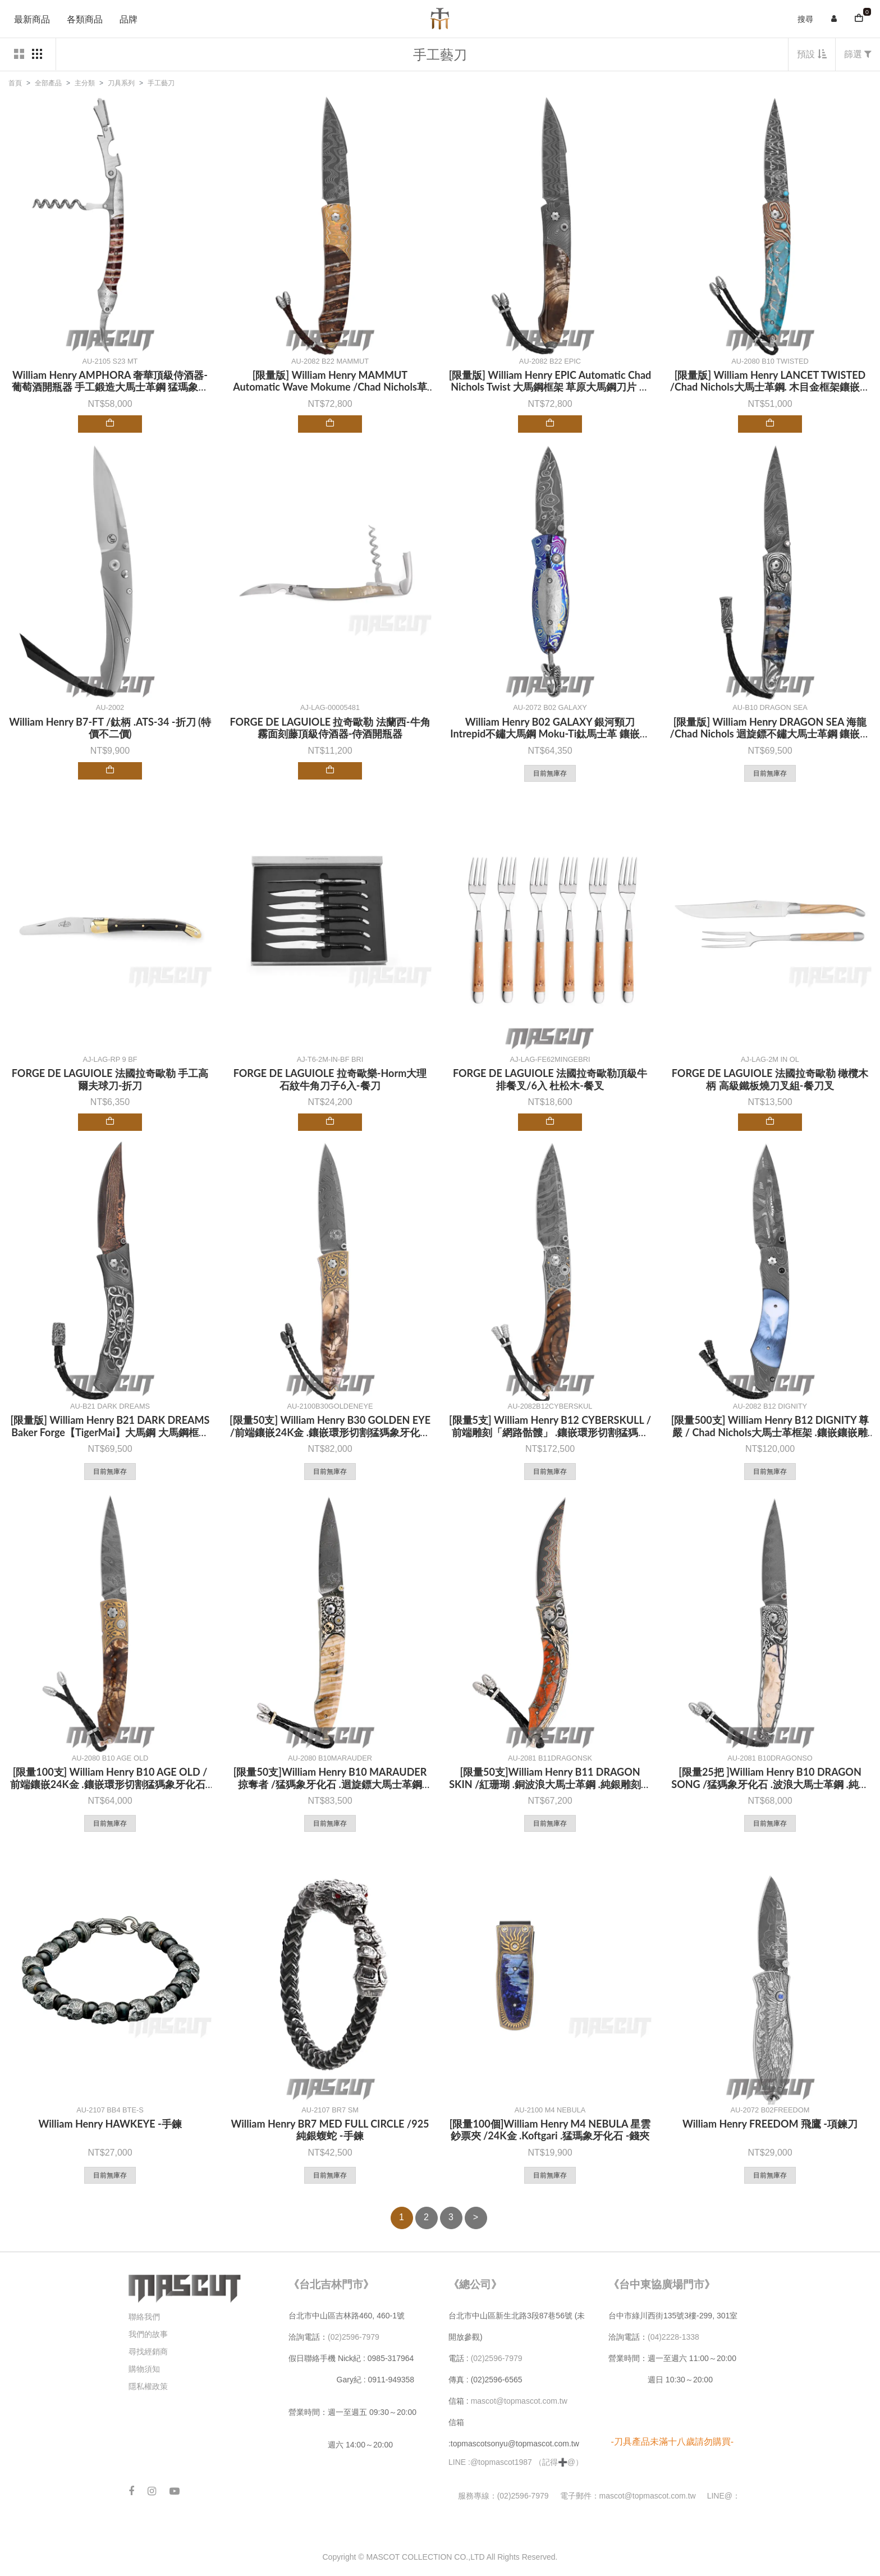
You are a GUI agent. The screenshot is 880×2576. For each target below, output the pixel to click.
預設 (811, 54)
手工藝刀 (161, 83)
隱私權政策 (148, 2386)
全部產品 (48, 83)
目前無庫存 (550, 773)
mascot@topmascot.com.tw (520, 2400)
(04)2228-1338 (673, 2336)
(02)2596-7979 (353, 2336)
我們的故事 (148, 2334)
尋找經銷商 (148, 2351)
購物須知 (144, 2368)
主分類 (85, 83)
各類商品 (85, 18)
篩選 (858, 54)
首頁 (15, 83)
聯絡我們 (144, 2316)
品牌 (129, 18)
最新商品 (32, 18)
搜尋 (805, 19)
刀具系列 (121, 83)
